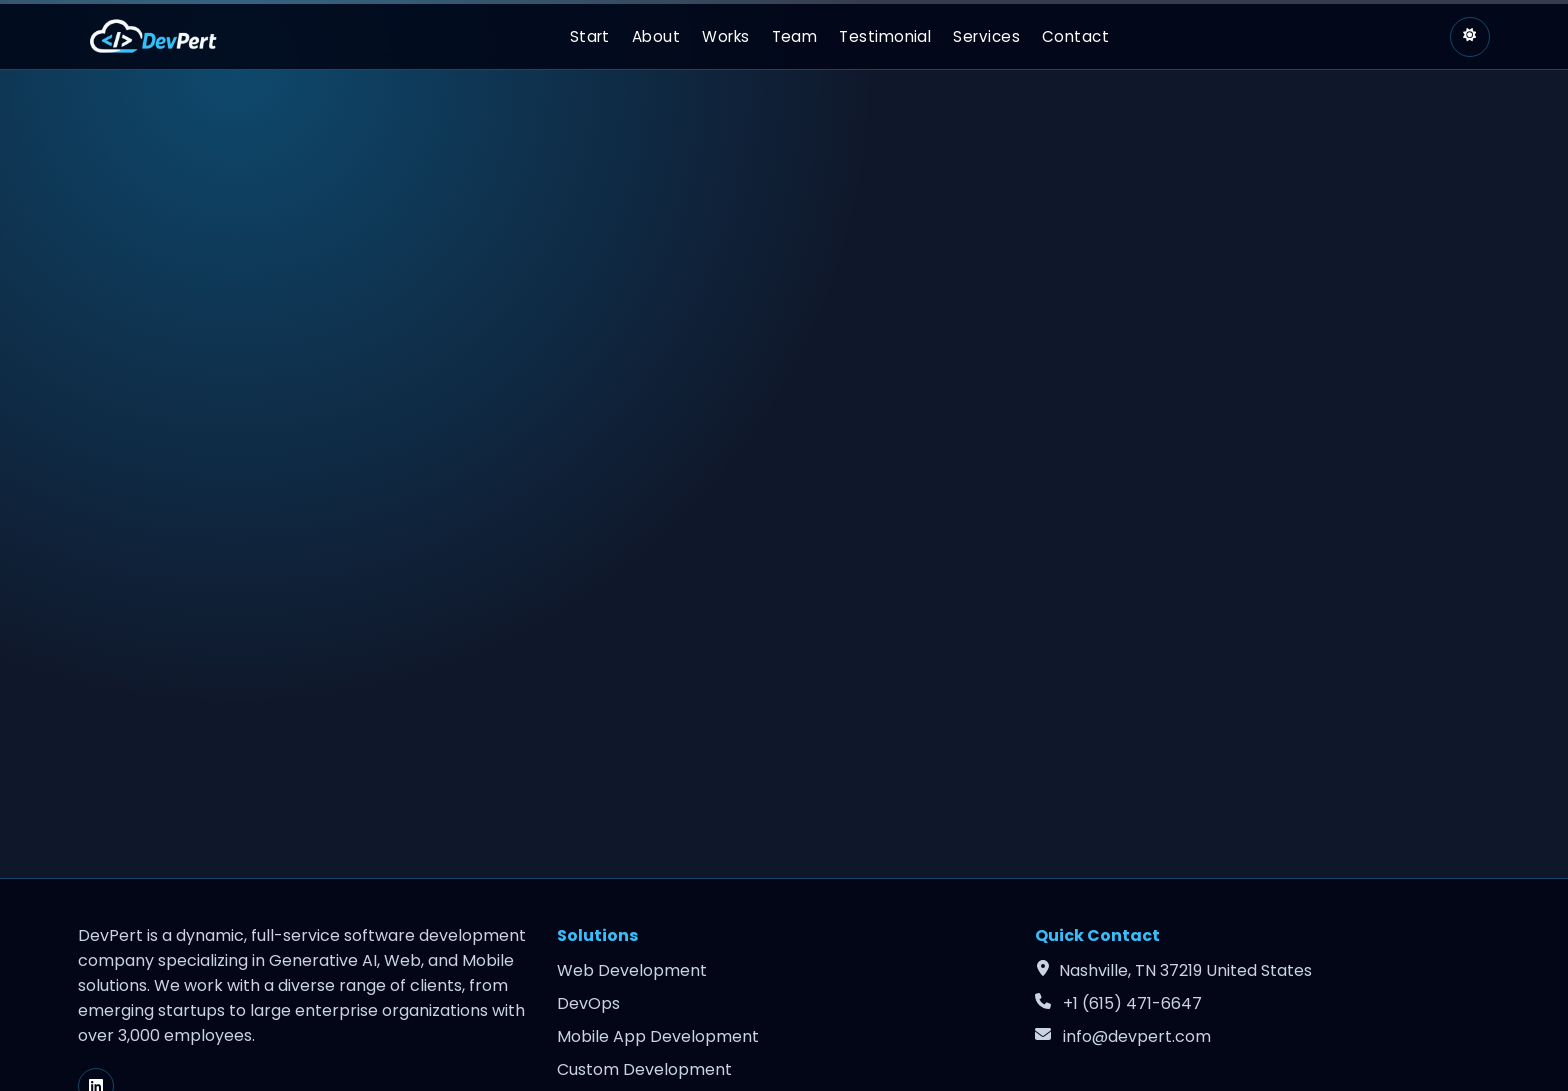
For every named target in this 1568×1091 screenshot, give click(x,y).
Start (590, 36)
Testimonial (885, 36)
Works (725, 36)
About (656, 36)
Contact (1075, 36)
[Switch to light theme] (1470, 37)
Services (986, 36)
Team (795, 36)
